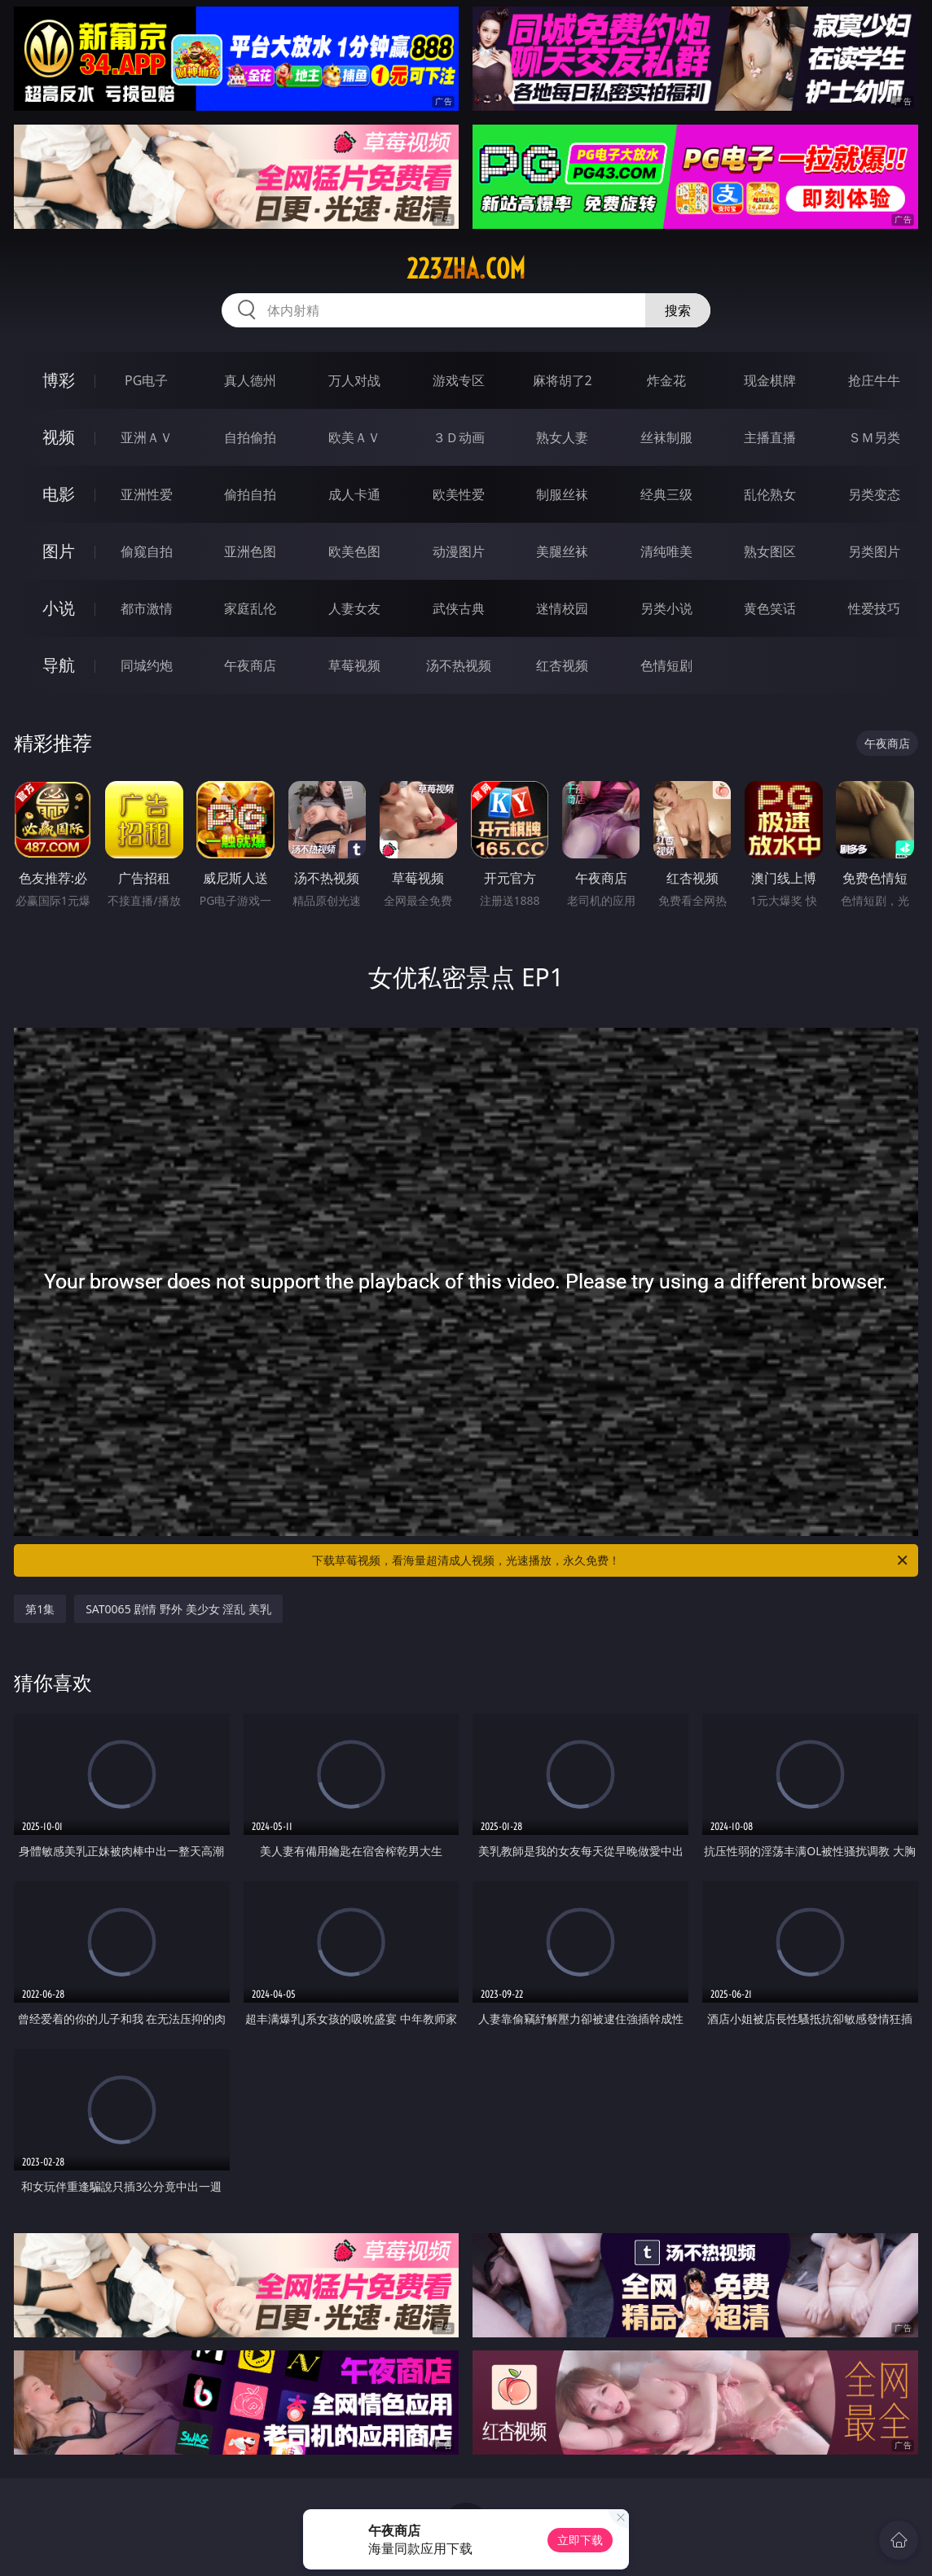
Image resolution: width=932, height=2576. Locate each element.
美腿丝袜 (562, 551)
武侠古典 (459, 608)
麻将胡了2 (562, 380)
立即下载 (580, 2539)
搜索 (678, 310)
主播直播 (770, 437)
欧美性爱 (459, 494)
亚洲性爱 (147, 494)
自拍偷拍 (250, 437)
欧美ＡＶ (354, 437)
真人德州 (250, 380)
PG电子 (146, 380)
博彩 (58, 380)
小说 (58, 608)
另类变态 (874, 494)
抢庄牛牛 (874, 380)
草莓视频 (354, 665)
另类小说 (666, 608)
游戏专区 (459, 380)
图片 (58, 551)
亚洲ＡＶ (147, 437)
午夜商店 (250, 665)
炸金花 (666, 380)
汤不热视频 (458, 665)
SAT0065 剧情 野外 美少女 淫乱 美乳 (178, 1609)
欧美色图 (354, 551)
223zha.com (466, 268)
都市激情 (147, 608)
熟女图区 (770, 551)
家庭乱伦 (250, 608)
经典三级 (666, 494)
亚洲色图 (250, 551)
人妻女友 (354, 608)
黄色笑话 (770, 608)
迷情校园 (562, 608)
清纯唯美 (666, 551)
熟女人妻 (562, 437)
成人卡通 (354, 494)
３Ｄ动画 (459, 437)
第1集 (40, 1609)
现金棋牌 (770, 380)
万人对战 (354, 380)
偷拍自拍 (250, 494)
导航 (58, 665)
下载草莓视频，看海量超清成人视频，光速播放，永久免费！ (611, 1560)
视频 (58, 437)
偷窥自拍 (147, 551)
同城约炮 (147, 665)
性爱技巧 (874, 608)
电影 (58, 494)
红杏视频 (562, 665)
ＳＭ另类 (874, 437)
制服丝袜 (562, 494)
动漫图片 (459, 551)
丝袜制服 (666, 437)
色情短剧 (666, 665)
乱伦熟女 (770, 494)
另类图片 (874, 551)
